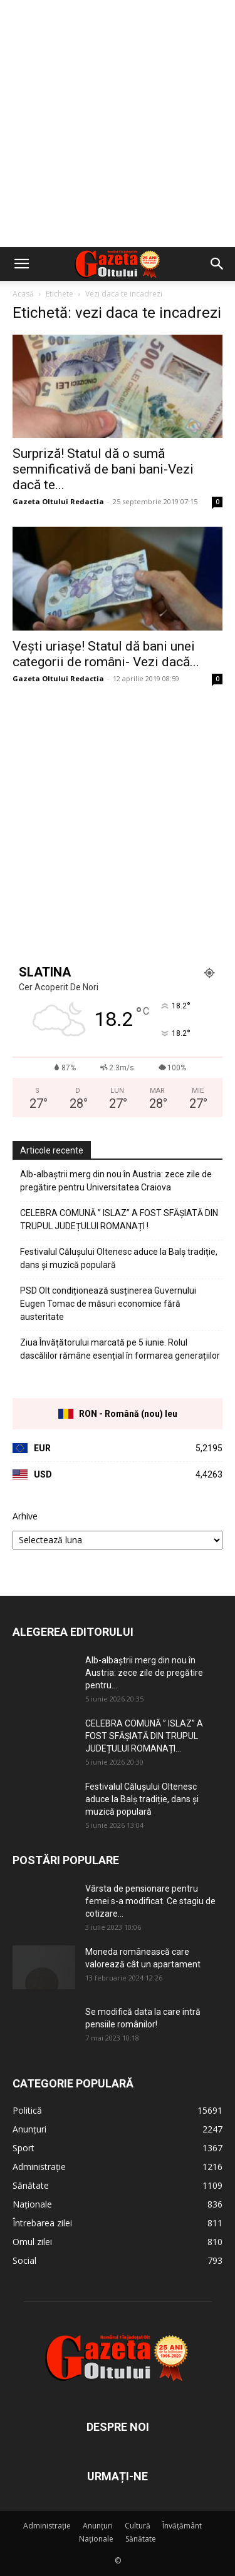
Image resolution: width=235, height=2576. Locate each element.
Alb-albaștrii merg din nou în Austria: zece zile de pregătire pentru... (144, 1672)
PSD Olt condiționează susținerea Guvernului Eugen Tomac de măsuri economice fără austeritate (108, 1303)
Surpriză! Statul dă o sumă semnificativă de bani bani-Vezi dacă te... (103, 469)
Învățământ (182, 2525)
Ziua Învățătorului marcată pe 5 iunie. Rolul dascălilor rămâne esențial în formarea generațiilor (120, 1349)
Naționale (96, 2538)
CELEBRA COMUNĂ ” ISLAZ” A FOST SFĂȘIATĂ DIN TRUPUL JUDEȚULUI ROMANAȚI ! (119, 1219)
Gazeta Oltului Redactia (58, 501)
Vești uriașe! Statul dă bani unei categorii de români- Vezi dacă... (106, 654)
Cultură (137, 2525)
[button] (21, 264)
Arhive (25, 1516)
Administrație (47, 2525)
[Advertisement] (117, 123)
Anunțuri (98, 2525)
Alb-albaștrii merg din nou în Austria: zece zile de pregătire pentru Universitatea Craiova (116, 1180)
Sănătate (140, 2538)
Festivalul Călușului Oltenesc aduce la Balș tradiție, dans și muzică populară (118, 1258)
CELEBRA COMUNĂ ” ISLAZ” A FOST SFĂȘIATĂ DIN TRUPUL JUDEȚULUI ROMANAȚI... (144, 1735)
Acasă (23, 293)
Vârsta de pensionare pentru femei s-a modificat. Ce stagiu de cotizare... (150, 1901)
